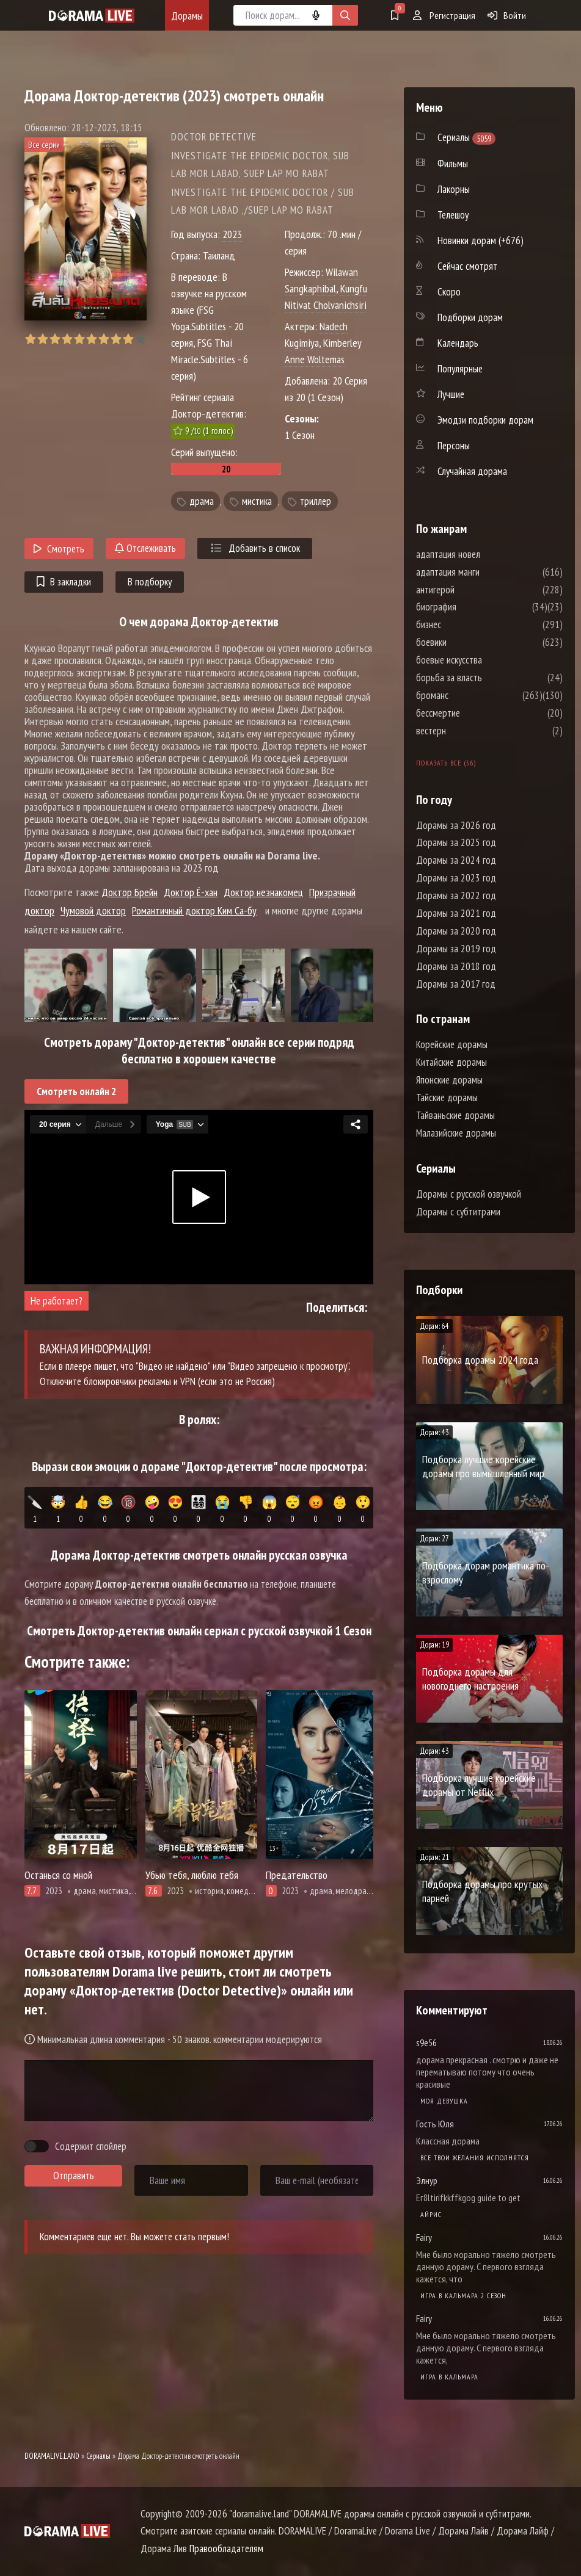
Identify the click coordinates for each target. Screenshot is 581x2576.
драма (201, 501)
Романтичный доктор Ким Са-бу (194, 910)
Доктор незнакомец (263, 892)
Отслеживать (145, 548)
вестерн (467, 730)
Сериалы (98, 2456)
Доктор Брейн (129, 892)
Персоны (453, 445)
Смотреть (59, 548)
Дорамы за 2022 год (456, 895)
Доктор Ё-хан (190, 892)
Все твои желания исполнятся (474, 2157)
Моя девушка (444, 2100)
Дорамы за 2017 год (455, 984)
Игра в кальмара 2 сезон (463, 2295)
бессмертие (474, 713)
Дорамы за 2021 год (456, 913)
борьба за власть (485, 677)
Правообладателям (226, 2548)
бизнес (465, 624)
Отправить (73, 2175)
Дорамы (187, 16)
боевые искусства (485, 660)
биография (473, 606)
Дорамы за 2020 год (456, 931)
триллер (315, 501)
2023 (232, 234)
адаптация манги (484, 572)
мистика (257, 501)
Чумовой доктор (93, 910)
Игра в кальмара (449, 2376)
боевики (468, 642)
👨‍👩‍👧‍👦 (199, 1509)
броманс (469, 695)
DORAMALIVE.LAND (51, 2456)
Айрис (431, 2214)
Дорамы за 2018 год (456, 966)
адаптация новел (485, 554)
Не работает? (56, 1301)
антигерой (472, 589)
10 (140, 339)
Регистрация (444, 15)
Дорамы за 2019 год (456, 948)
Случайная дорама (472, 471)
